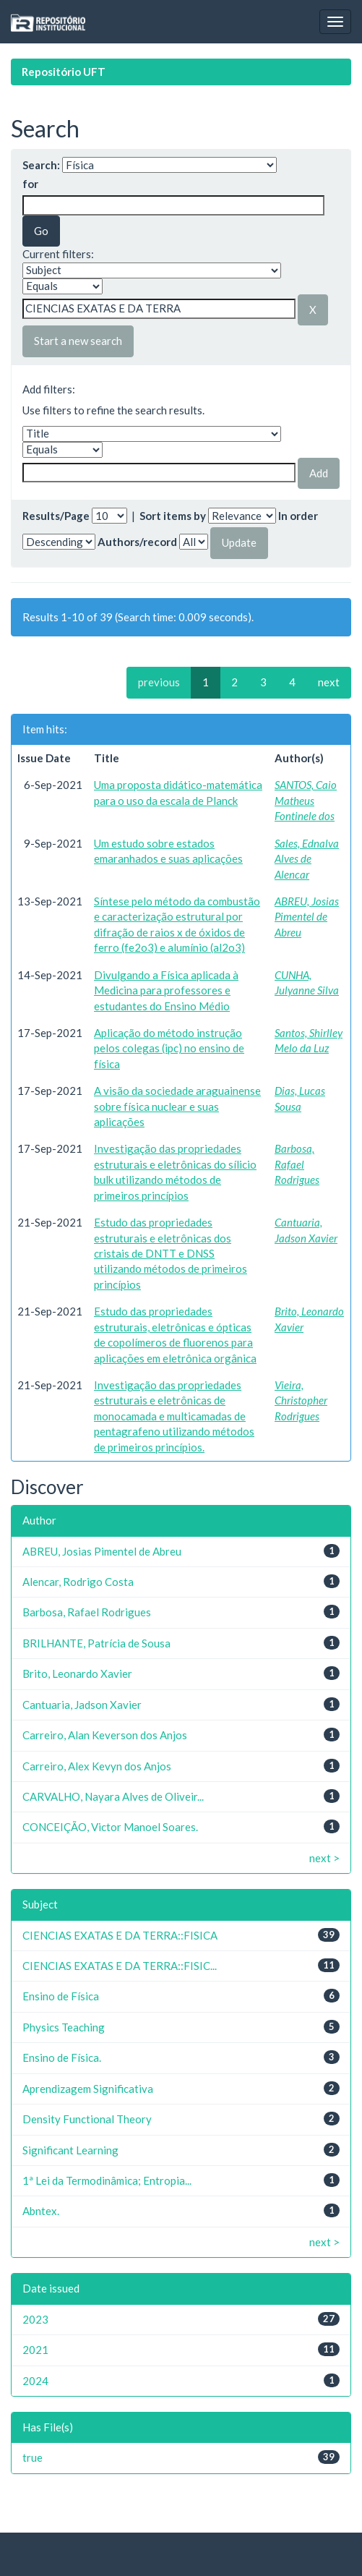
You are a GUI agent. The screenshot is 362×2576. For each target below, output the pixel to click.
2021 (35, 2349)
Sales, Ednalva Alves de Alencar (307, 859)
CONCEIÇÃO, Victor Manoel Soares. (110, 1826)
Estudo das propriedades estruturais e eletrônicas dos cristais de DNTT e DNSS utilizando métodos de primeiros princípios (170, 1253)
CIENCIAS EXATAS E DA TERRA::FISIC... (119, 1965)
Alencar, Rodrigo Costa (78, 1581)
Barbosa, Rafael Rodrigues (297, 1164)
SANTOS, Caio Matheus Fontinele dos (306, 800)
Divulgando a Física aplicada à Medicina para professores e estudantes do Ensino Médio (166, 990)
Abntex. (40, 2210)
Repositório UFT (63, 71)
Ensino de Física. (61, 2057)
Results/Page (56, 515)
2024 (35, 2380)
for (30, 183)
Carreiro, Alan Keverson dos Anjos (104, 1734)
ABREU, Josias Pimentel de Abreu (307, 917)
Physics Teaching (63, 2027)
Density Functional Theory (87, 2118)
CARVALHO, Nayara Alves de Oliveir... (113, 1796)
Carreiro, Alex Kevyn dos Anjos (96, 1766)
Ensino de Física (60, 1996)
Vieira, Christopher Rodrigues (301, 1400)
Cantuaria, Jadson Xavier (82, 1704)
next (329, 681)
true (32, 2457)
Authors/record (137, 541)
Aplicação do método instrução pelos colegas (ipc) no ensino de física (169, 1048)
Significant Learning (70, 2150)
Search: (41, 164)
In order (298, 515)
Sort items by (172, 515)
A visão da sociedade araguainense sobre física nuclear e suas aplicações (177, 1106)
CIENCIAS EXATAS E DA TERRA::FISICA (119, 1935)
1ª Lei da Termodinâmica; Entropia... (106, 2180)
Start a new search (78, 340)
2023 (35, 2319)
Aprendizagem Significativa (87, 2088)
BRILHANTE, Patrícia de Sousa (96, 1643)
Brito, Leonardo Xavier (77, 1673)
